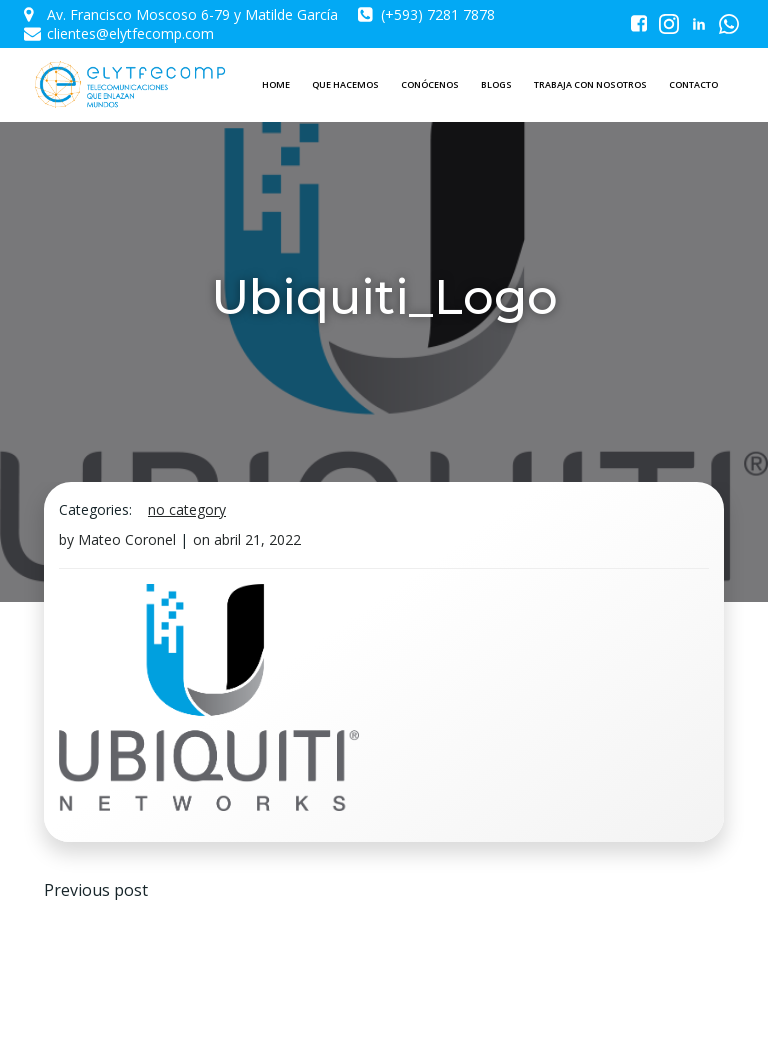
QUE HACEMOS (345, 84)
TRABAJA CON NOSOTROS (590, 84)
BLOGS (496, 84)
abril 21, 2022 (257, 539)
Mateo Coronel (127, 539)
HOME (276, 84)
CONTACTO (693, 84)
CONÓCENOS (430, 84)
